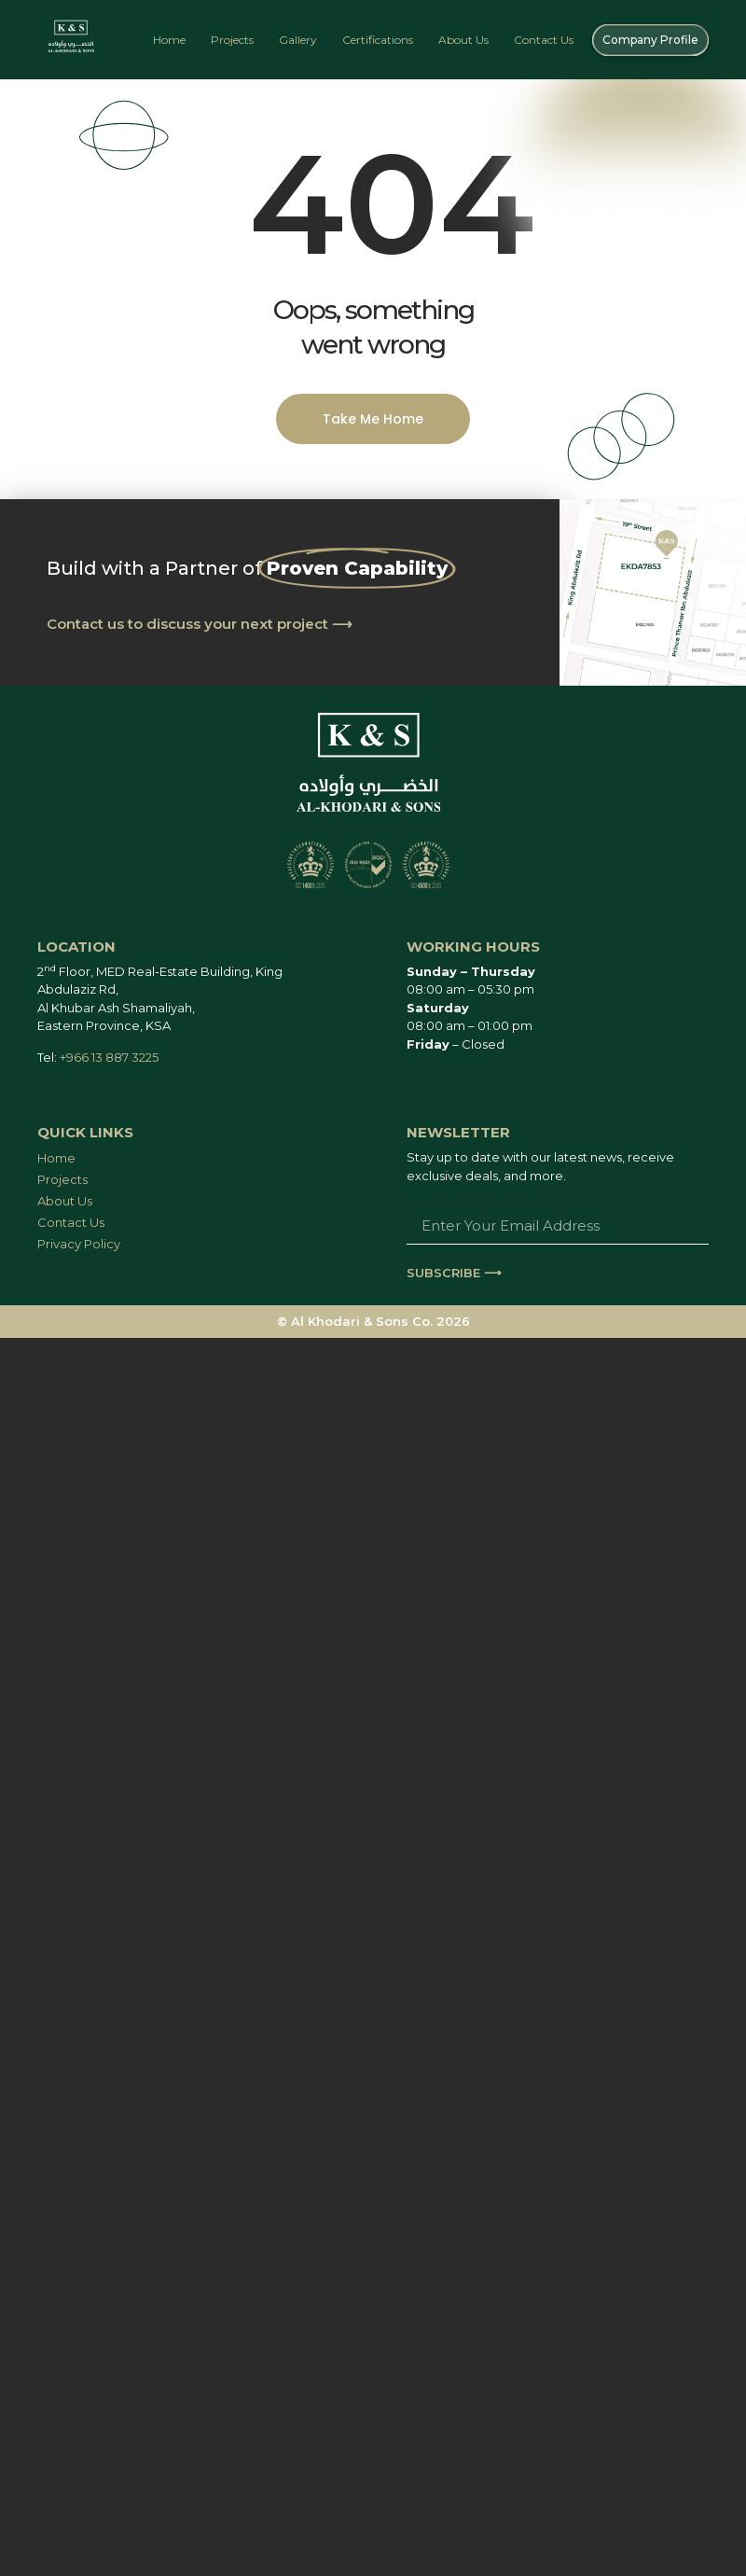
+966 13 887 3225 (109, 1057)
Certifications (377, 40)
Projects (232, 40)
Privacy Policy (78, 1243)
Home (169, 40)
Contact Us (543, 40)
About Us (463, 40)
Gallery (298, 40)
